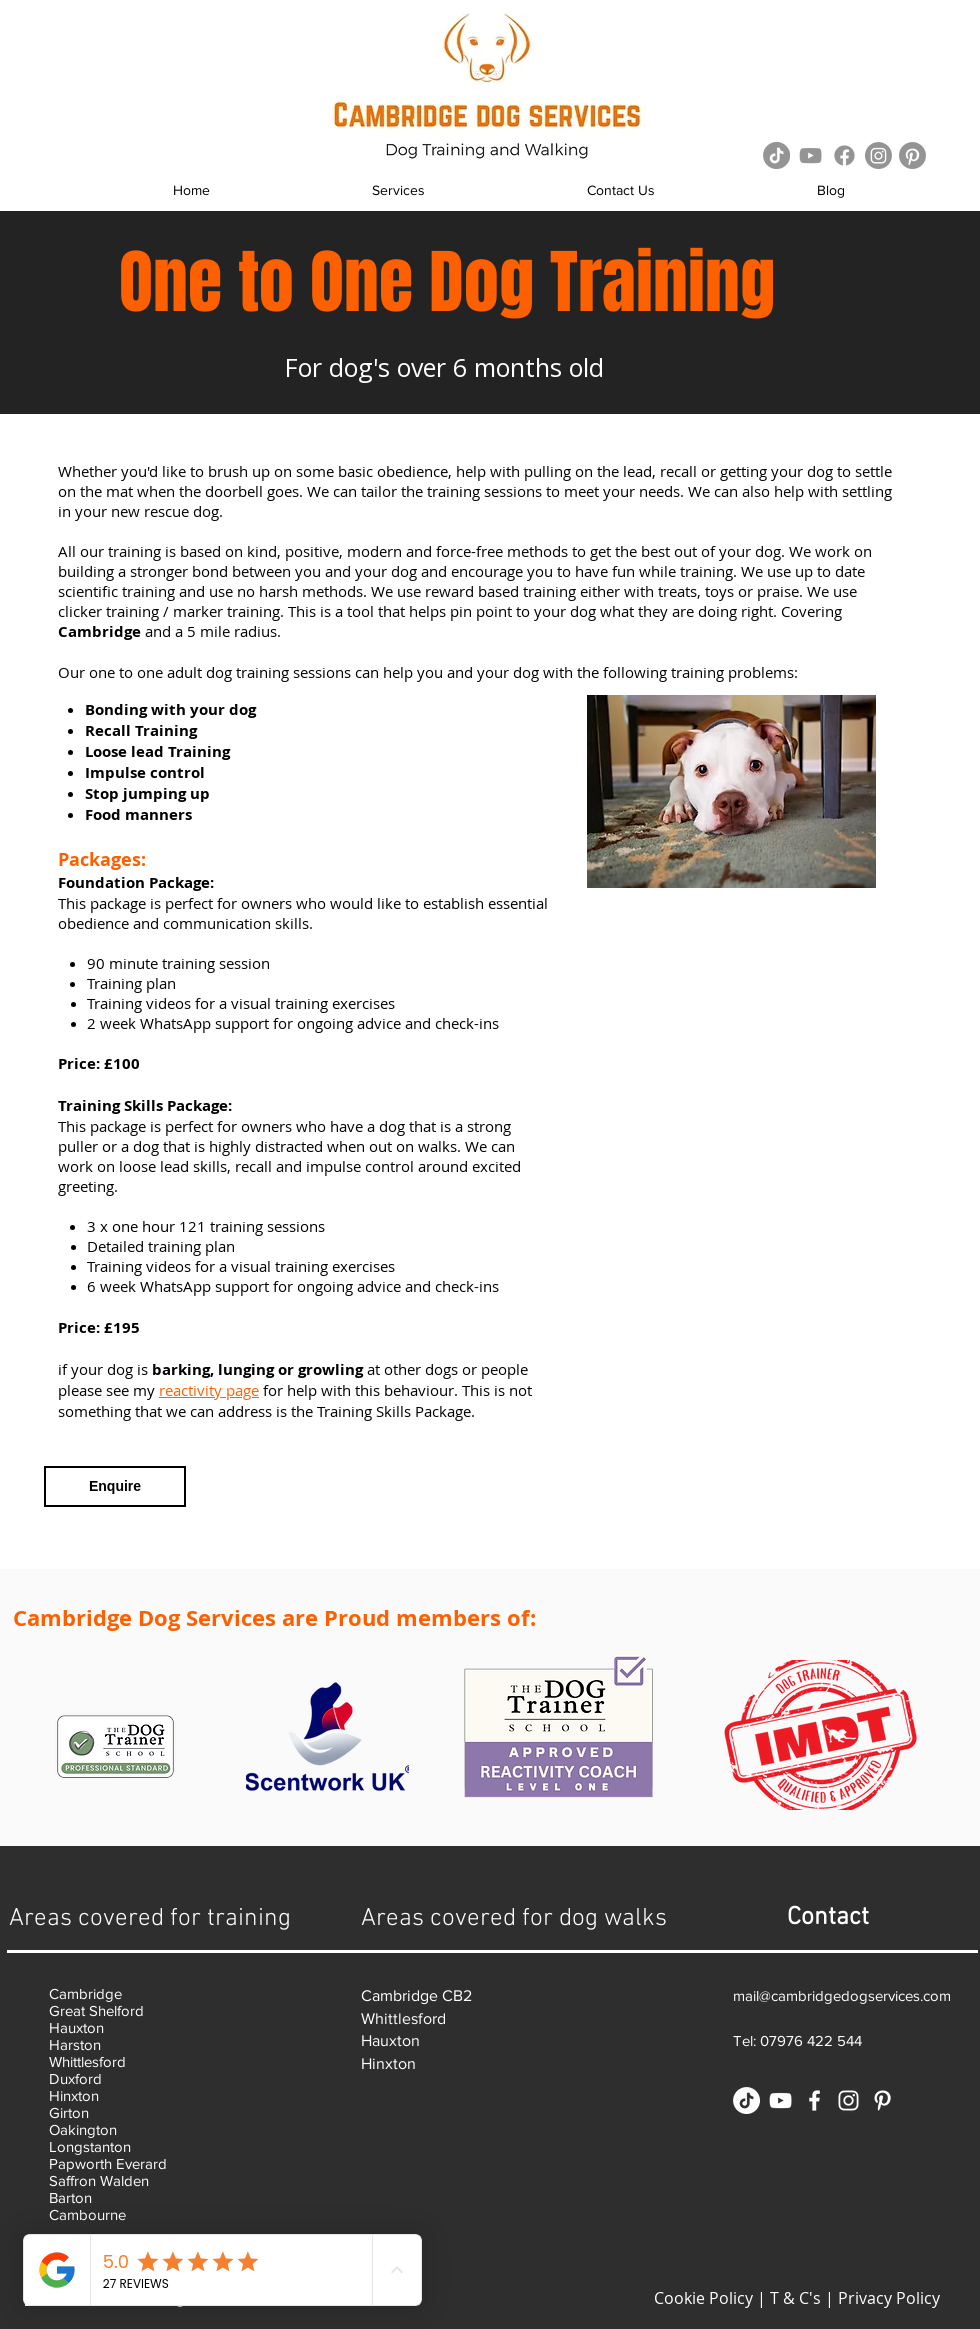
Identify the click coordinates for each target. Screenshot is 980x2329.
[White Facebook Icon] (814, 2100)
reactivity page (209, 1390)
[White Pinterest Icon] (882, 2100)
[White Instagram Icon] (848, 2100)
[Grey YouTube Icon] (810, 155)
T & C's (795, 2298)
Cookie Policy (703, 2298)
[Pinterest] (912, 155)
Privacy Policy (889, 2298)
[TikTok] (776, 155)
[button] (398, 190)
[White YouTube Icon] (780, 2100)
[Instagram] (878, 155)
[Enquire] (115, 1486)
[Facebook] (844, 155)
